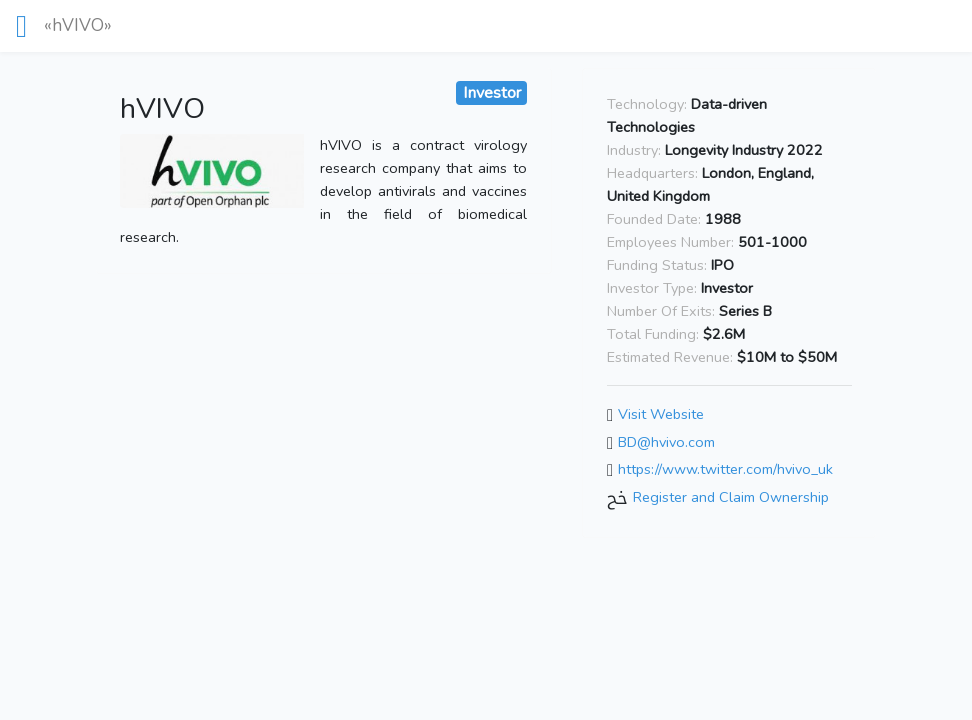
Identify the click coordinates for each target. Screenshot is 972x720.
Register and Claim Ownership (731, 497)
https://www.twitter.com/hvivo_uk (725, 470)
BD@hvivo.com (666, 442)
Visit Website (661, 415)
